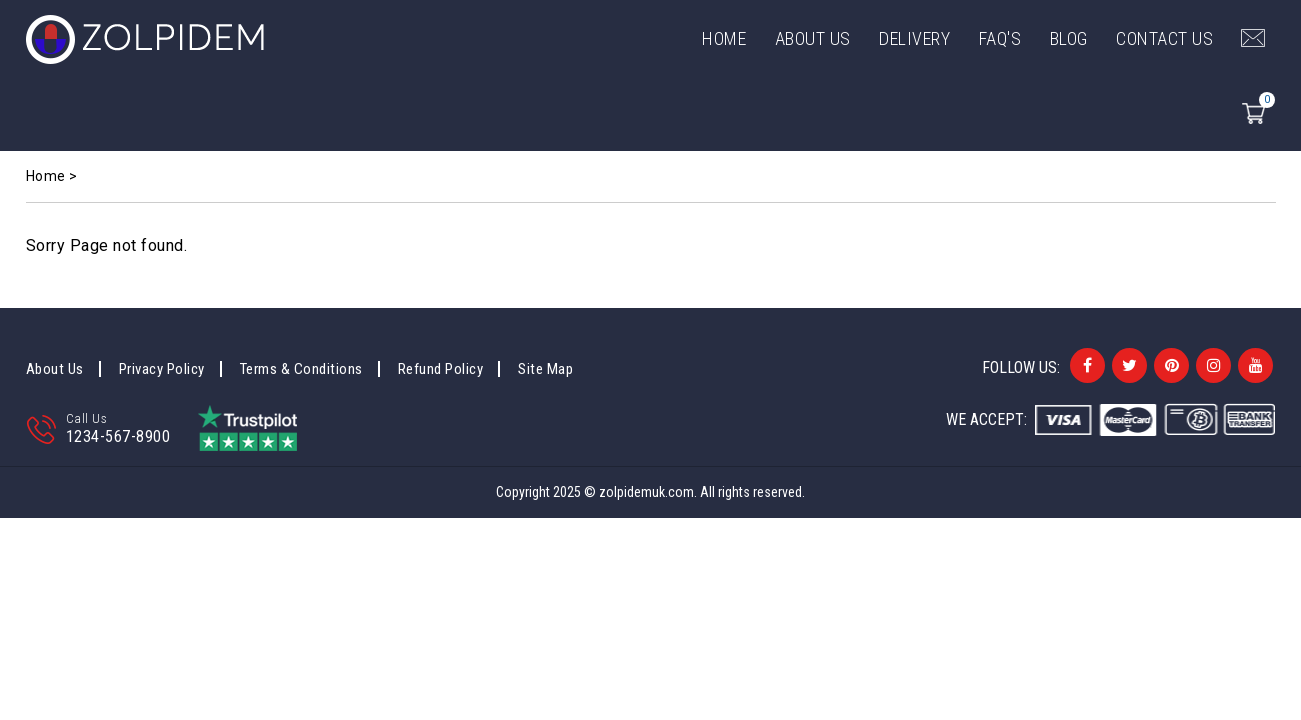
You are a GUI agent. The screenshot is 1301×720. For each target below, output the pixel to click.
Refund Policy (441, 369)
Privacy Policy (162, 369)
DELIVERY (914, 38)
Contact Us (1164, 38)
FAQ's (1000, 38)
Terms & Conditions (301, 369)
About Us (55, 369)
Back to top (1262, 640)
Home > (52, 176)
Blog (1069, 38)
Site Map (545, 369)
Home (724, 38)
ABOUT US (813, 38)
